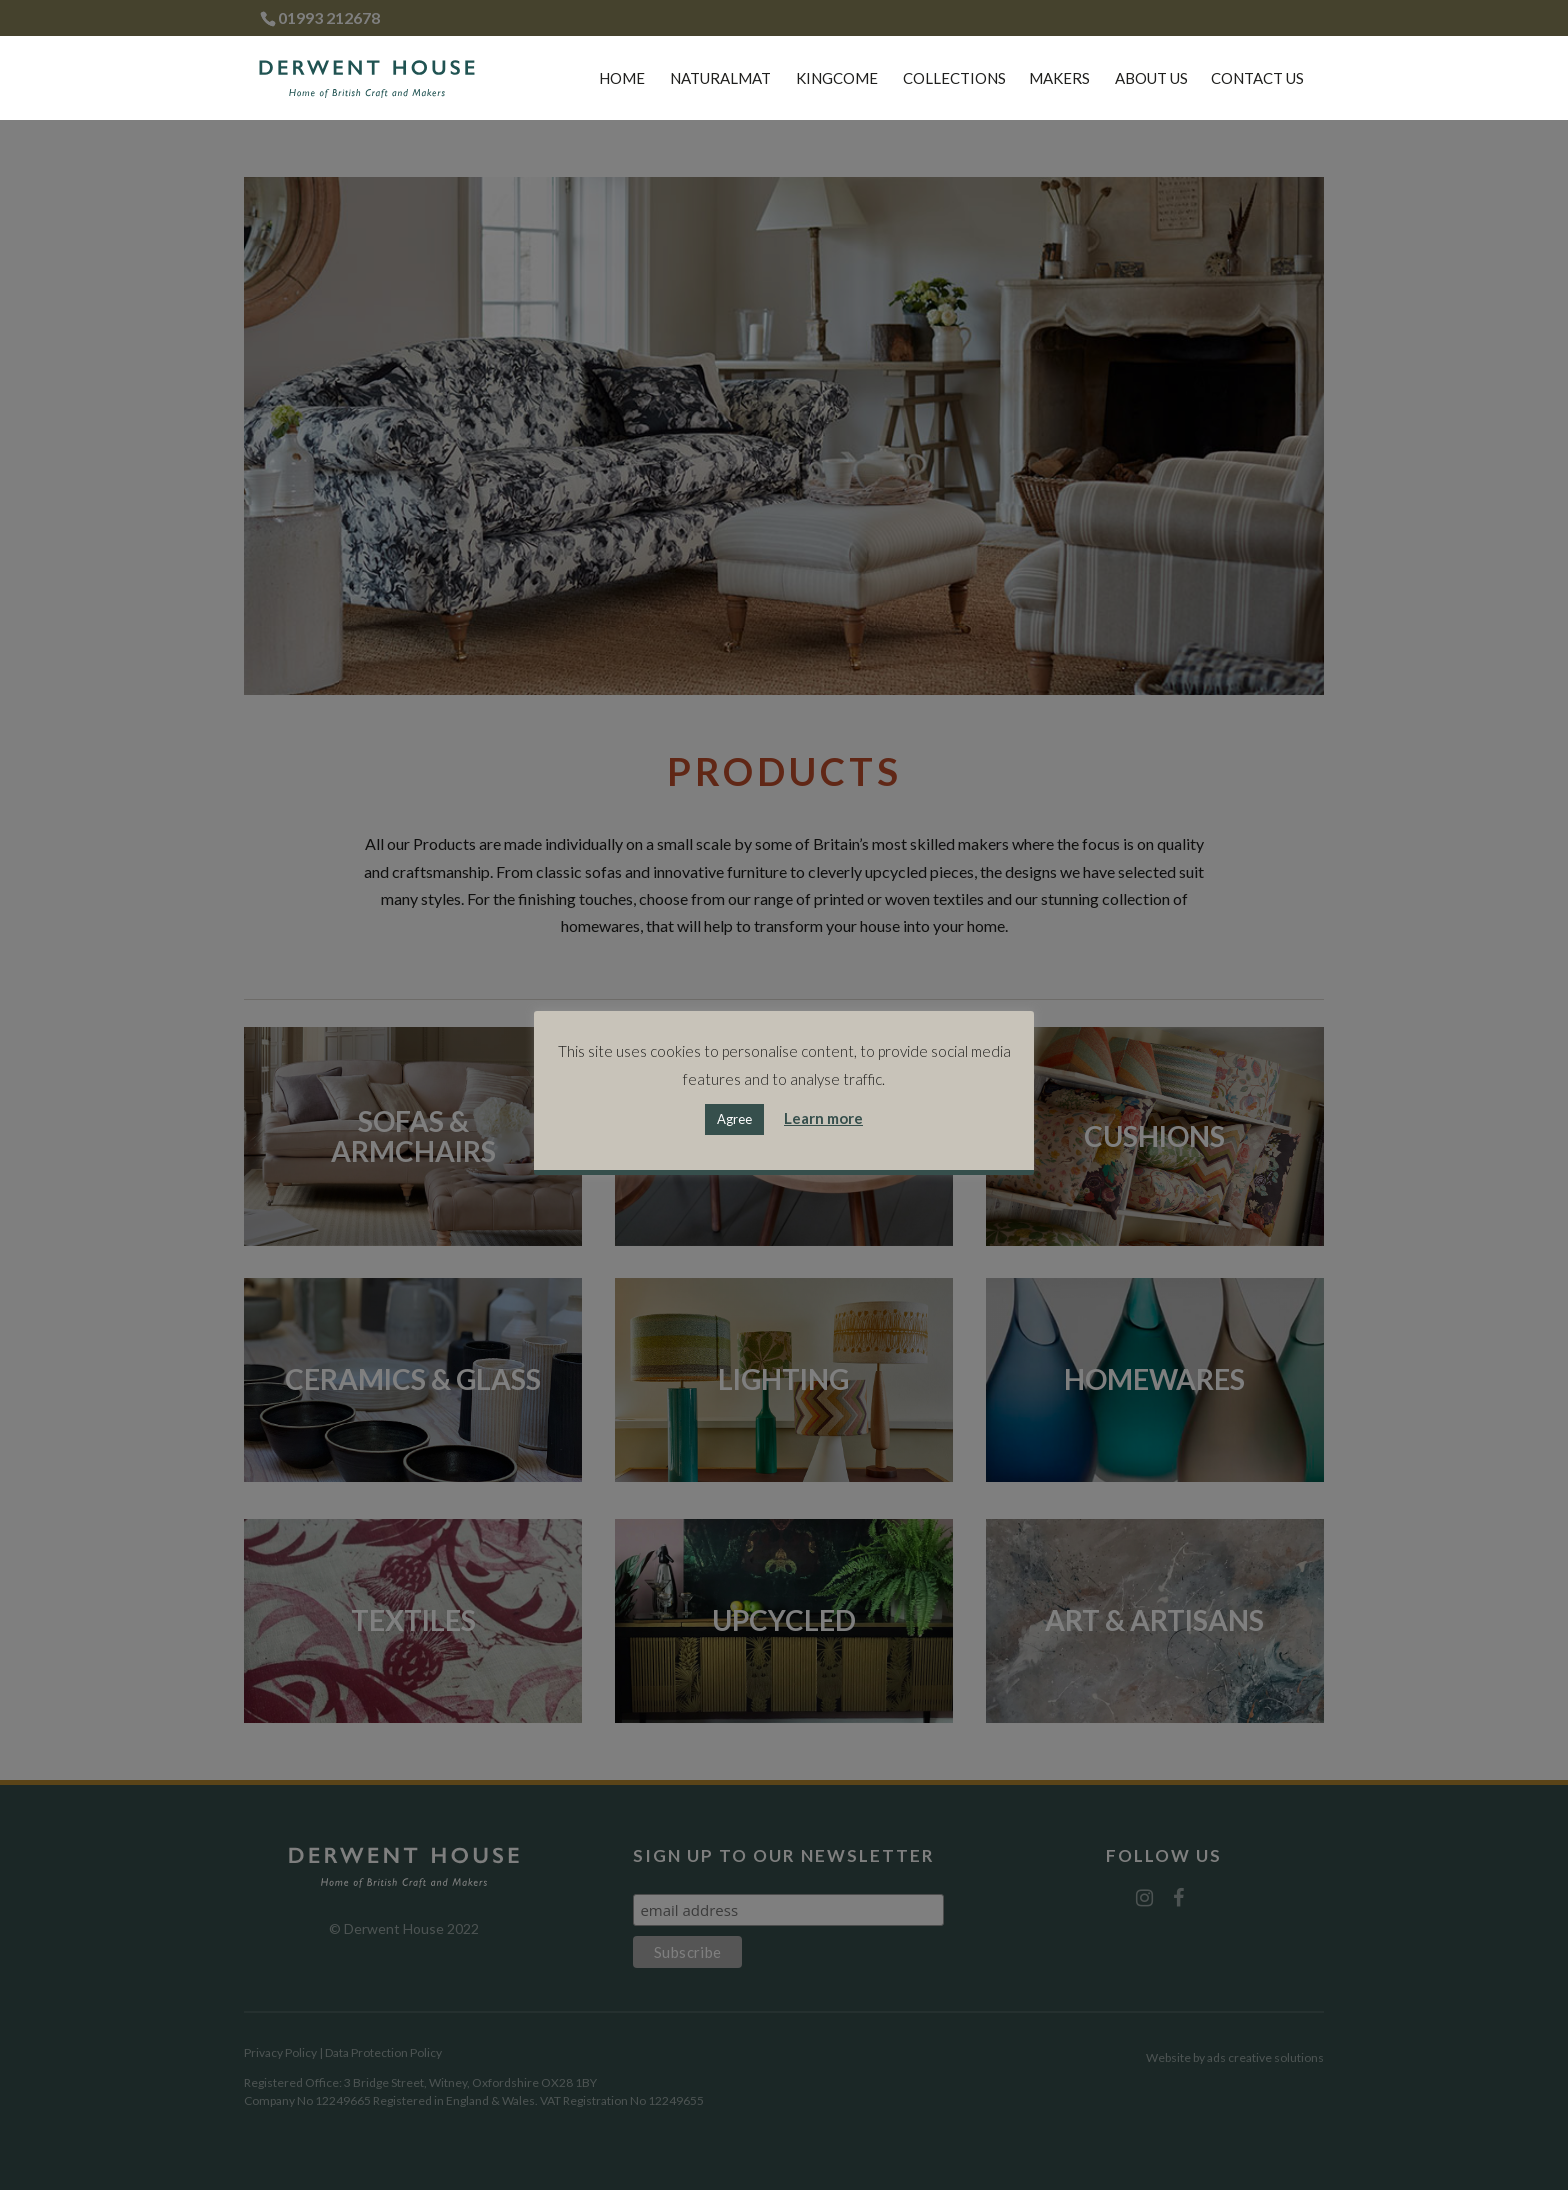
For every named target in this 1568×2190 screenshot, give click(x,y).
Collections (954, 79)
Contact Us (1257, 79)
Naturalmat (720, 79)
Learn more (823, 1118)
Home (622, 79)
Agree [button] (734, 1119)
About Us (1151, 79)
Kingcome (837, 79)
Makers (1059, 79)
